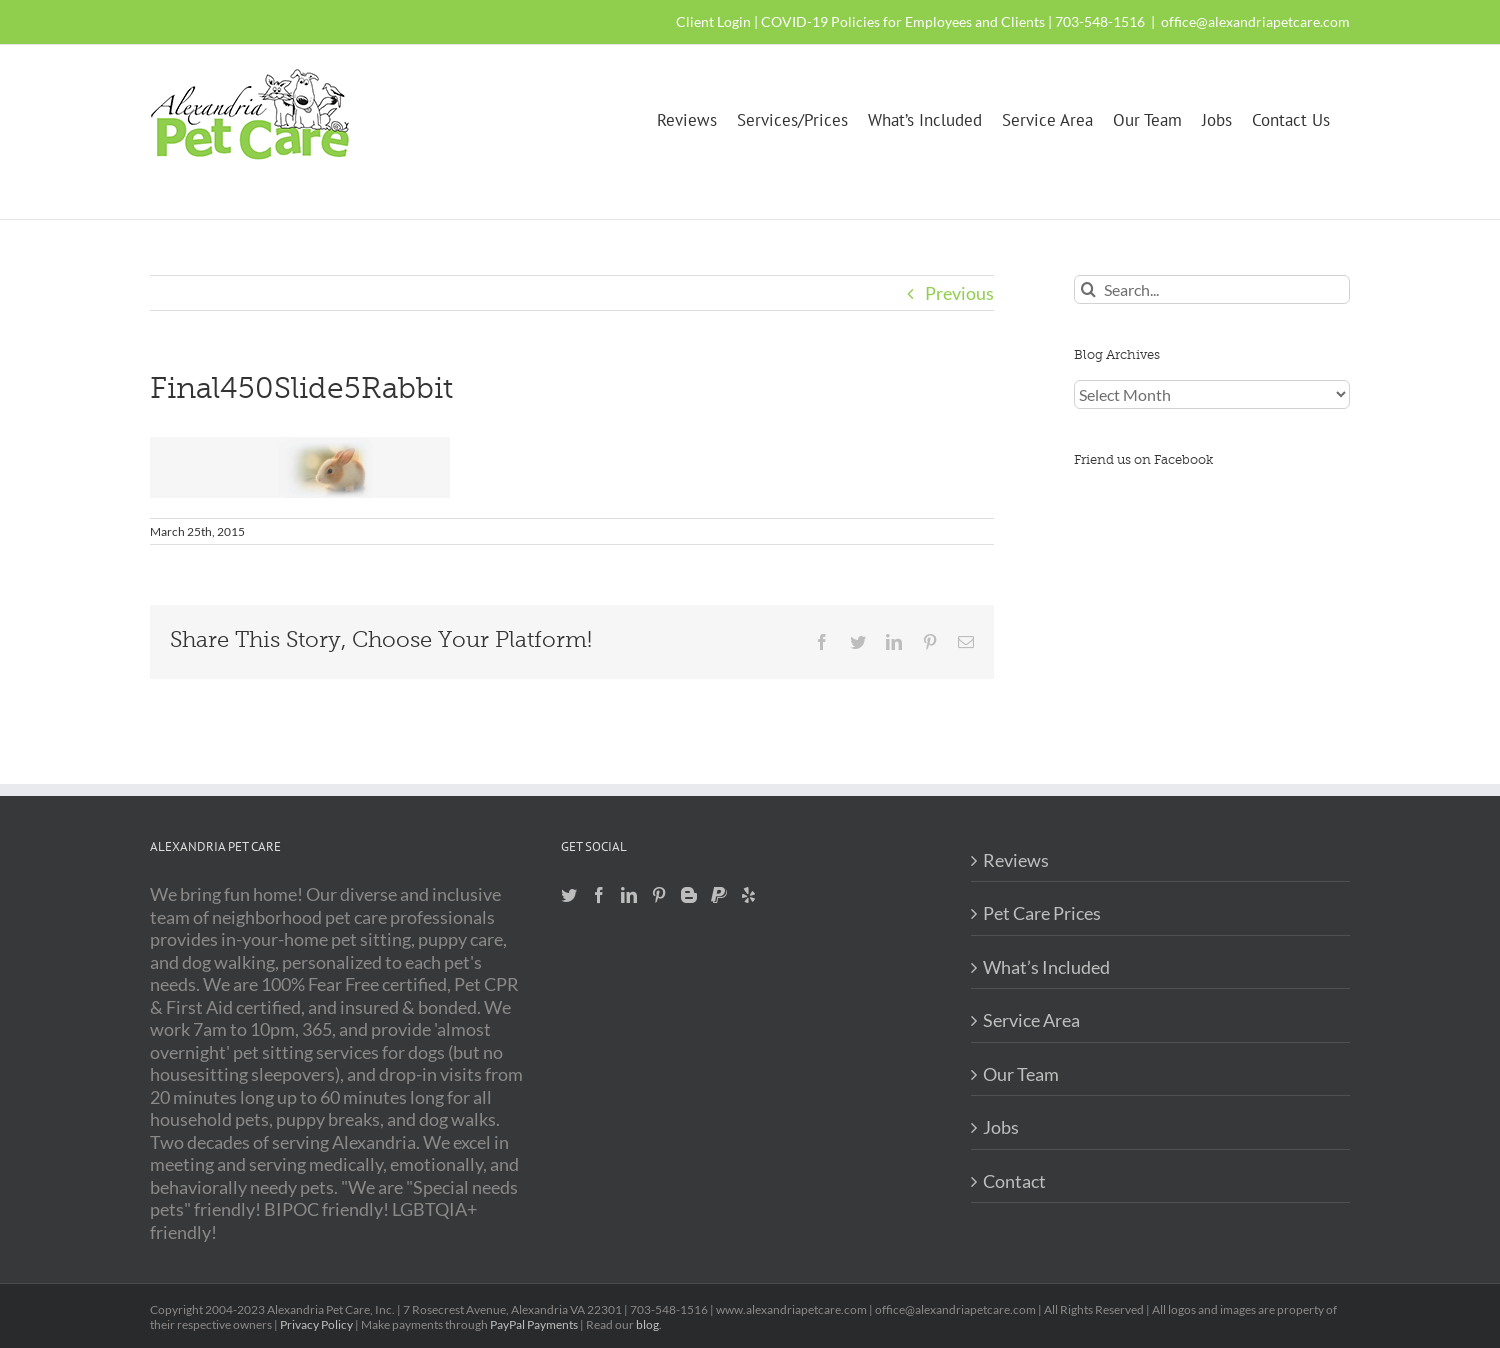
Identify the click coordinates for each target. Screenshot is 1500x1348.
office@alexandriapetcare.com (1255, 21)
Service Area (1031, 1020)
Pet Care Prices (1042, 913)
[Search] (1088, 289)
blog (647, 1324)
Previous (959, 293)
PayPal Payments (534, 1324)
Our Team (1021, 1074)
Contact (1014, 1181)
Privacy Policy (316, 1324)
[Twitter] (569, 895)
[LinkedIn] (629, 895)
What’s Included (1046, 967)
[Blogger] (689, 895)
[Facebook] (599, 895)
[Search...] (1212, 289)
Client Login (713, 21)
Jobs (1001, 1127)
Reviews (1016, 860)
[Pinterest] (659, 895)
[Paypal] (719, 895)
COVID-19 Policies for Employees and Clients (903, 21)
